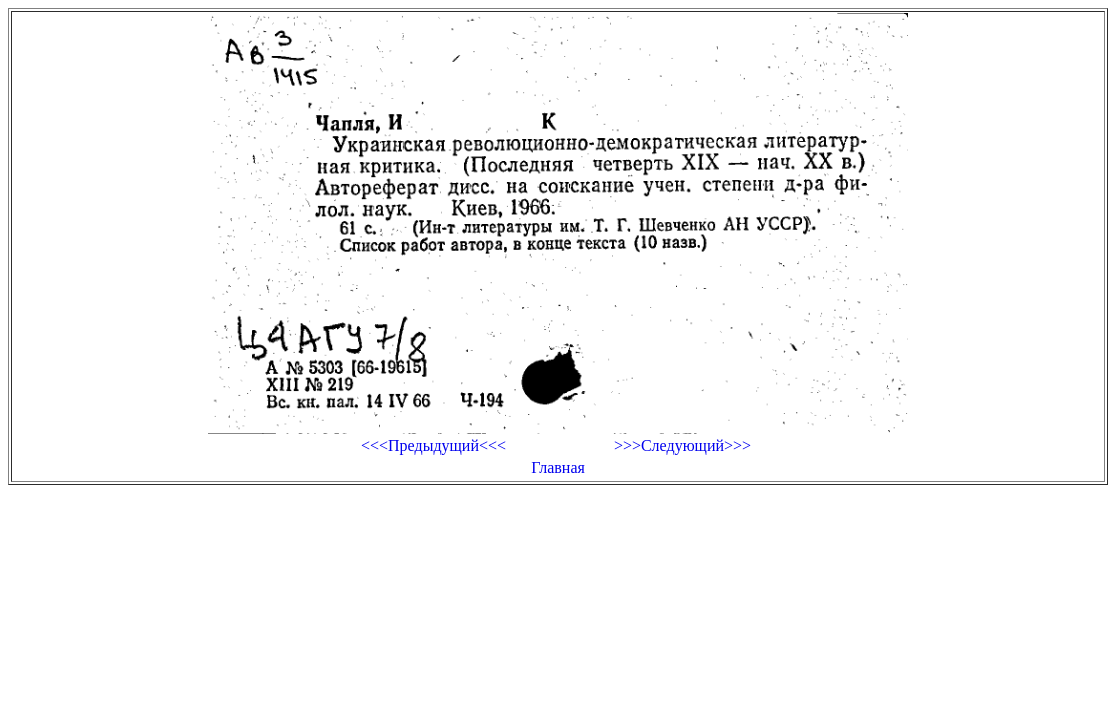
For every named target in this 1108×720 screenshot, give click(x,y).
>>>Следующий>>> (682, 445)
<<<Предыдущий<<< (433, 445)
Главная (558, 467)
